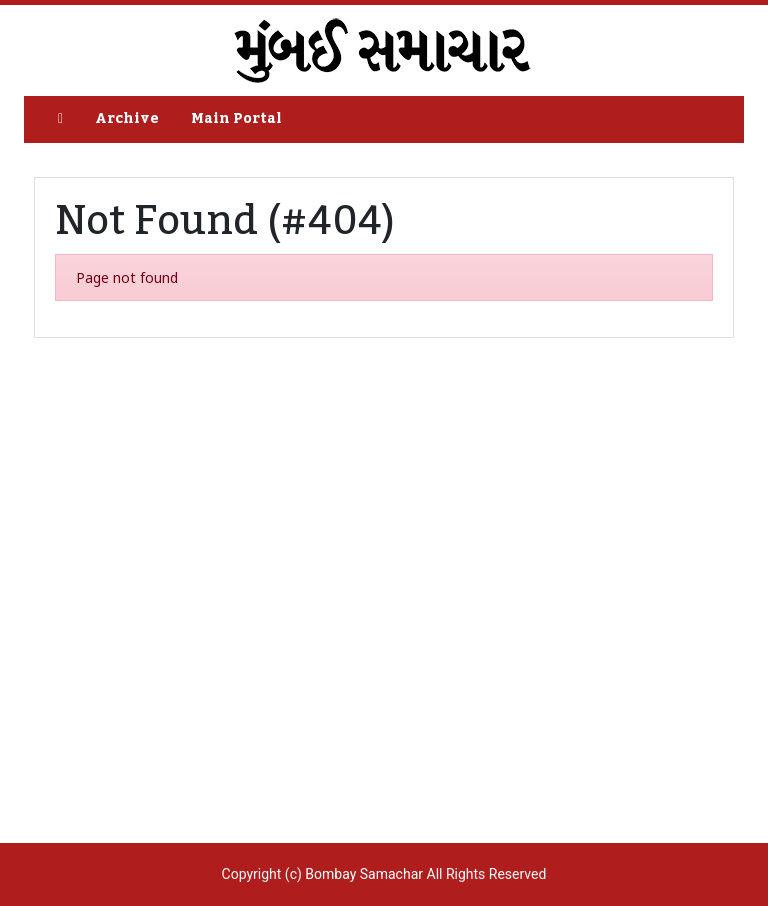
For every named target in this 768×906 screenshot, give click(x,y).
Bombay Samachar (364, 874)
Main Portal (236, 119)
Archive (127, 119)
